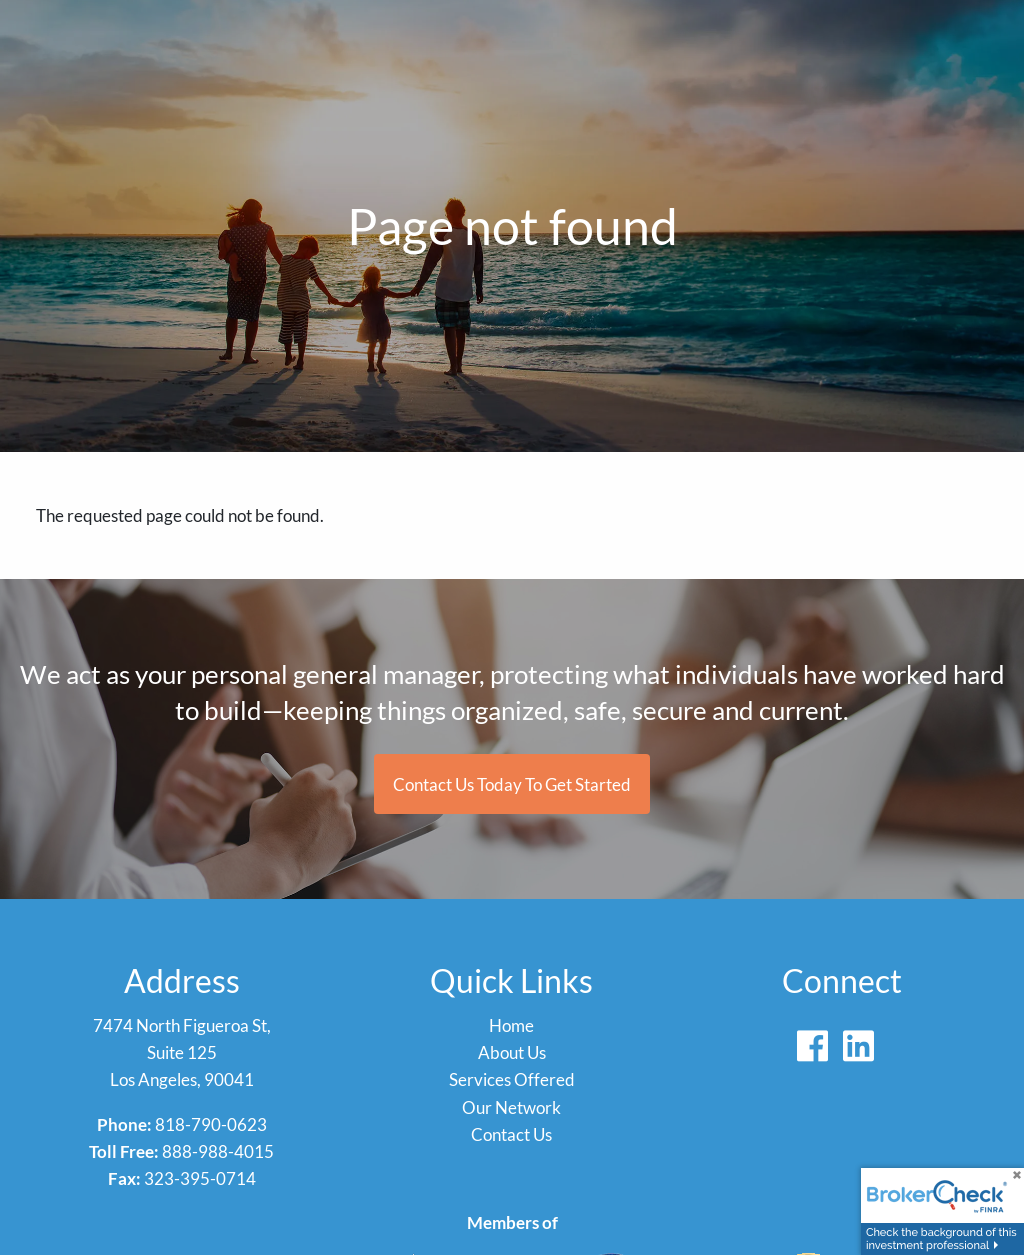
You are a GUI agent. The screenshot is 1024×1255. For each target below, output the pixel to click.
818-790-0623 (211, 1124)
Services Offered (512, 1079)
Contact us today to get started (512, 784)
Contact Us (511, 1134)
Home (511, 1025)
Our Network (511, 1107)
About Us (512, 1052)
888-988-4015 (218, 1151)
